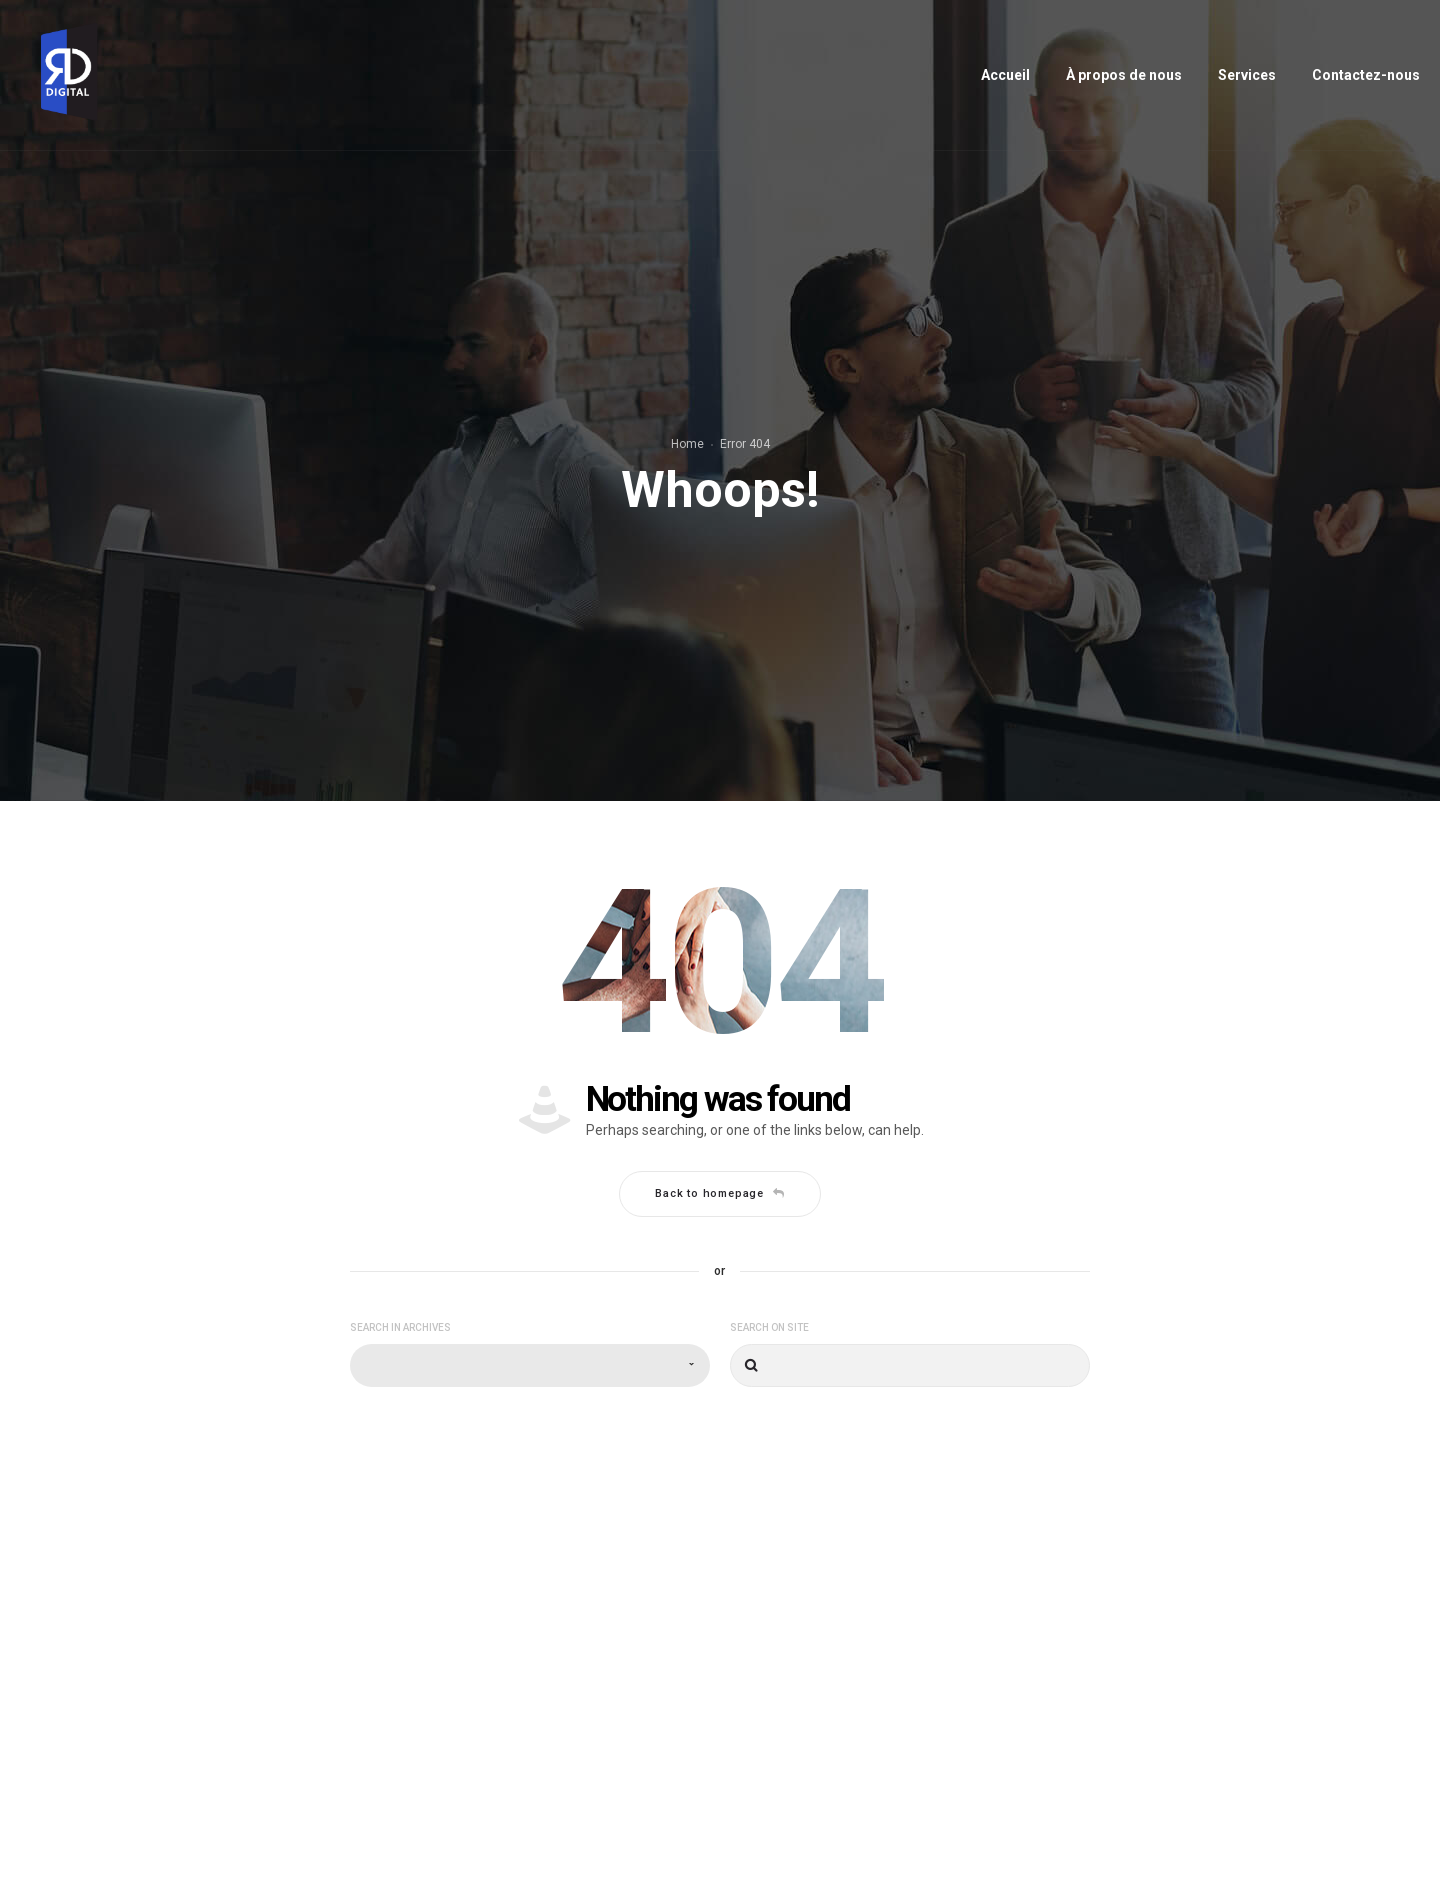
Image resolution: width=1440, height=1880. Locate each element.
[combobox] (530, 1365)
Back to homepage (720, 1193)
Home (687, 444)
